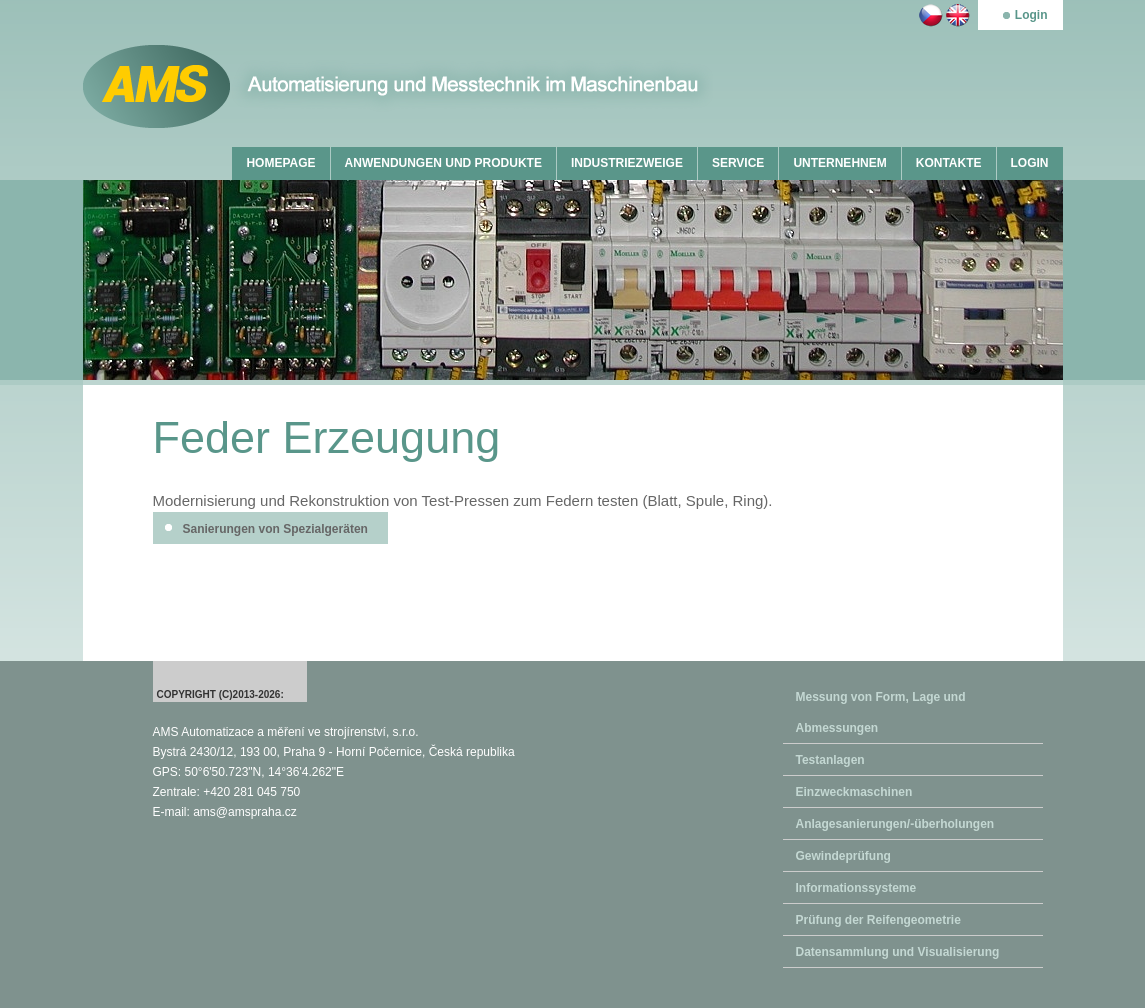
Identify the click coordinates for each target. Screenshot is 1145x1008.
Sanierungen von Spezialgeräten (275, 529)
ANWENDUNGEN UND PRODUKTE (443, 163)
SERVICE (738, 163)
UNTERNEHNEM (839, 163)
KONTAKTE (949, 163)
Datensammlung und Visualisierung (898, 952)
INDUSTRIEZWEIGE (627, 163)
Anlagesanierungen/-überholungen (895, 824)
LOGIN (1030, 163)
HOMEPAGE (280, 163)
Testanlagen (830, 760)
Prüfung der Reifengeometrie (878, 920)
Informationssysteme (856, 888)
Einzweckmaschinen (854, 792)
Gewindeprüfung (843, 856)
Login (1031, 15)
